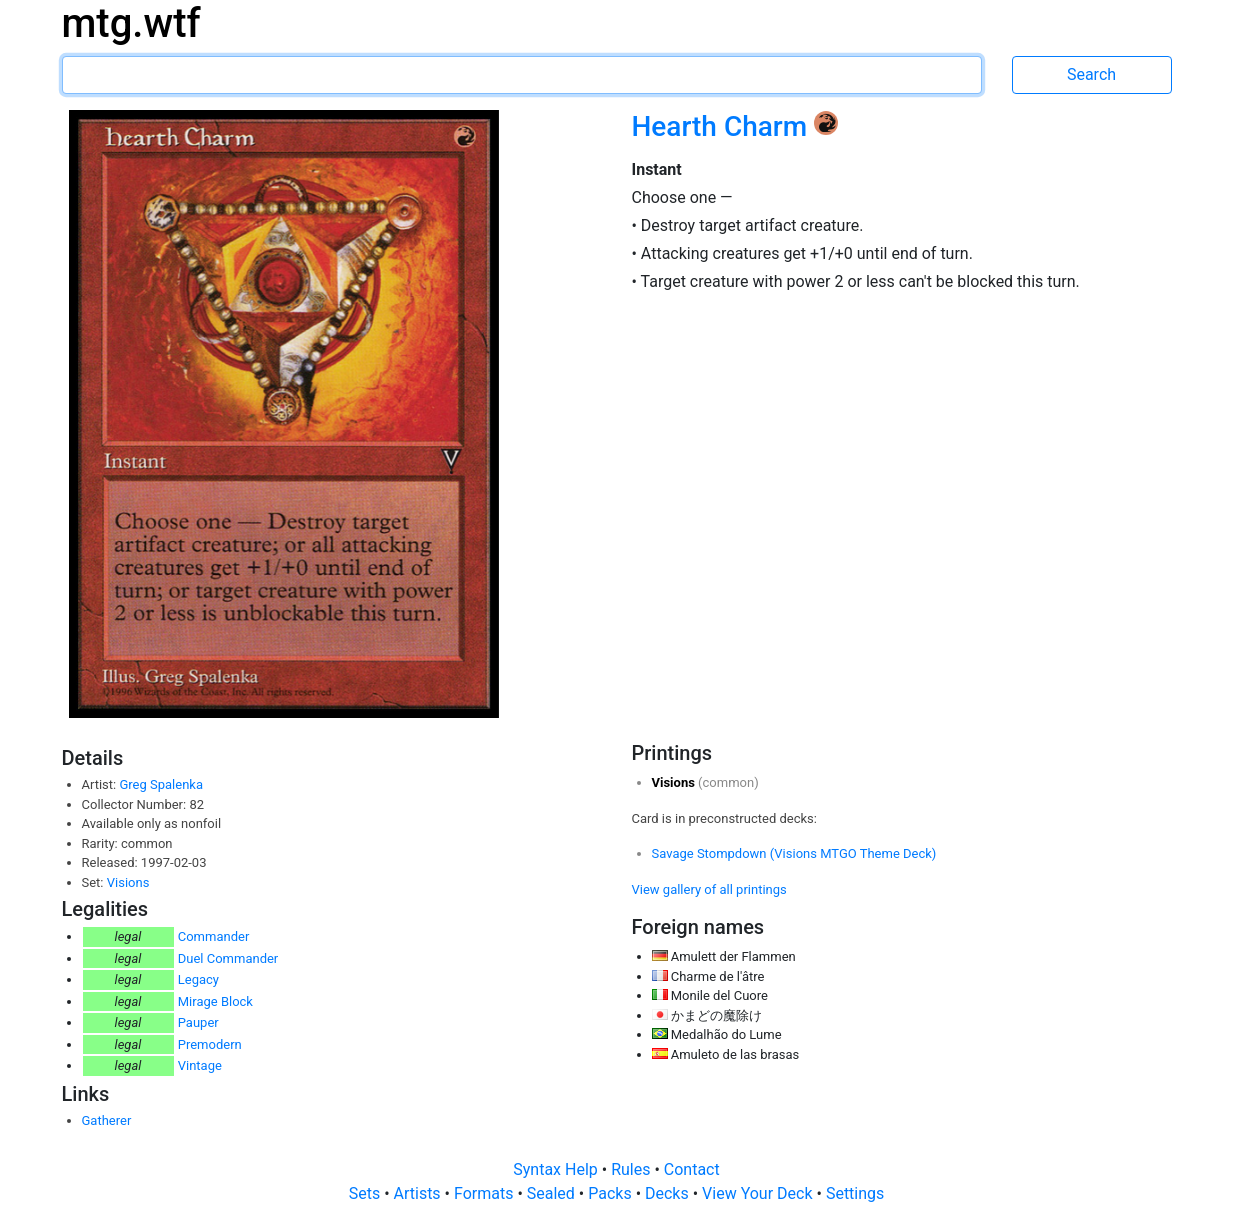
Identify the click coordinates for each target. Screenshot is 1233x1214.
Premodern (210, 1044)
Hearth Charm (723, 126)
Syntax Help (557, 1169)
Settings (855, 1193)
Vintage (200, 1065)
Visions (128, 882)
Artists (419, 1193)
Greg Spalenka (161, 784)
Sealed (553, 1193)
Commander (214, 936)
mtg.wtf (131, 23)
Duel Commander (228, 958)
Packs (611, 1193)
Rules (632, 1169)
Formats (485, 1193)
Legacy (198, 979)
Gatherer (107, 1120)
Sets (366, 1193)
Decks (669, 1193)
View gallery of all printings (709, 889)
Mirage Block (215, 1001)
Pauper (198, 1022)
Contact (692, 1169)
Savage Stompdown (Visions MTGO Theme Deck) (794, 853)
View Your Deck (759, 1193)
